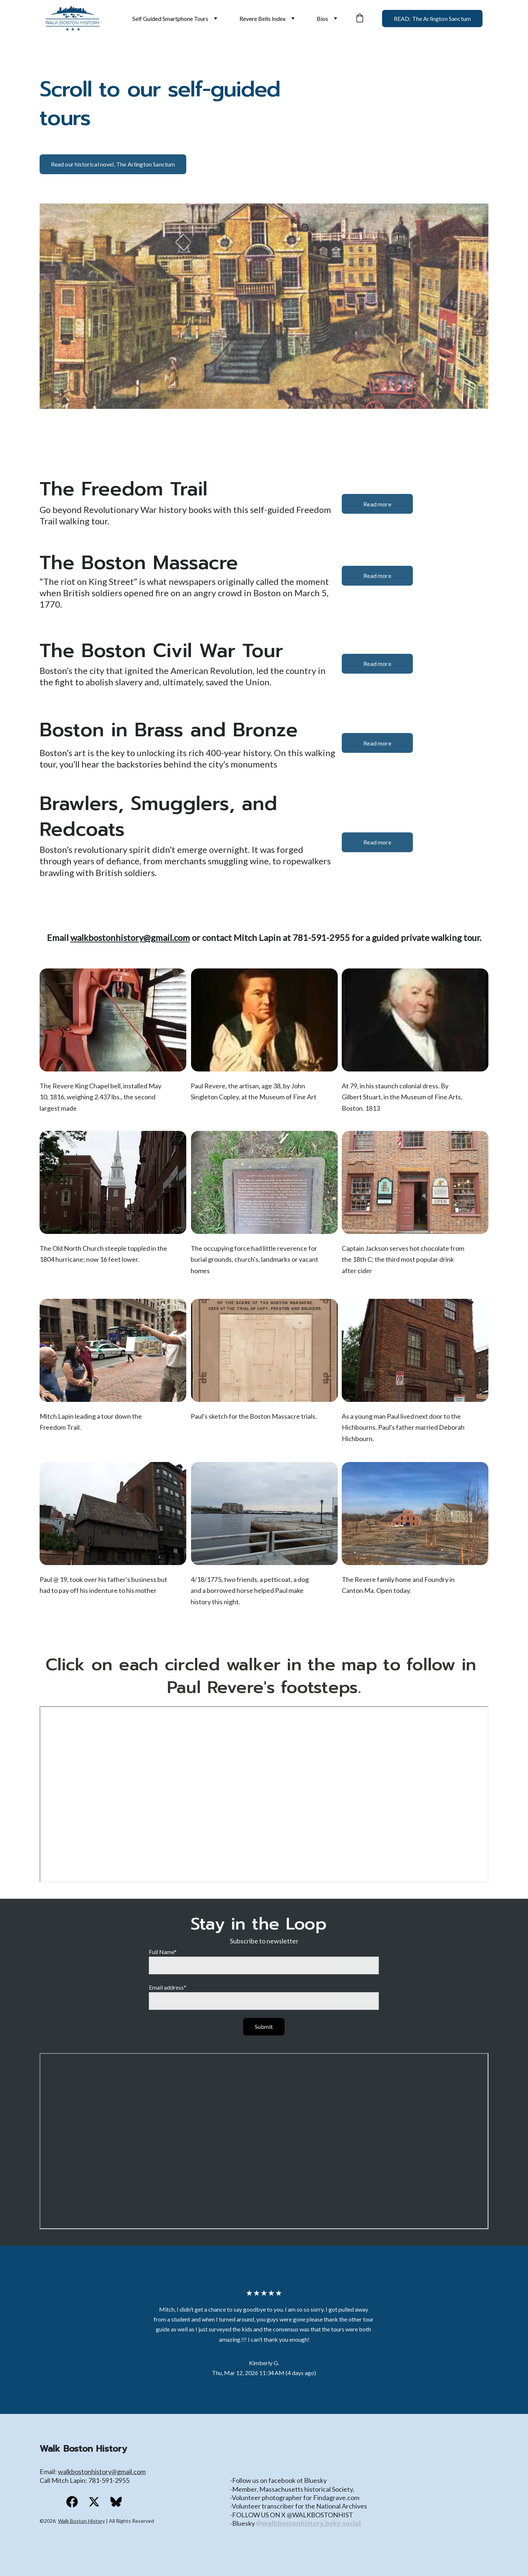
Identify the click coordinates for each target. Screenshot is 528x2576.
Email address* (167, 1987)
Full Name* (163, 1951)
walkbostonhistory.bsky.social (311, 2523)
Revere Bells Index (262, 18)
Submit (264, 2026)
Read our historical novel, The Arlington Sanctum (113, 164)
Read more (377, 504)
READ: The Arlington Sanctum (432, 18)
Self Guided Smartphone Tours (170, 18)
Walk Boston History (81, 2521)
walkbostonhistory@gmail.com (130, 937)
